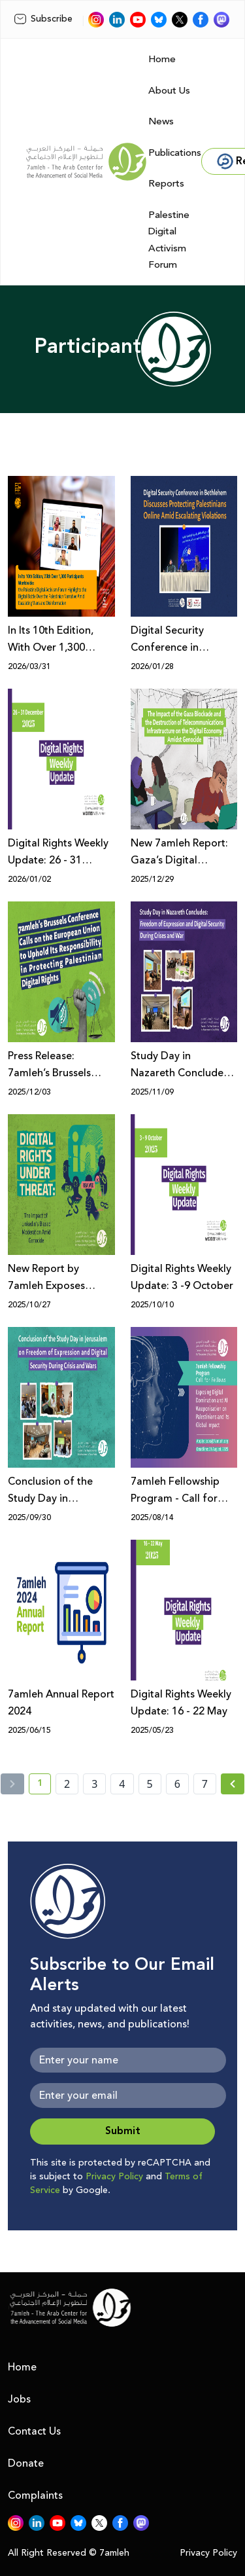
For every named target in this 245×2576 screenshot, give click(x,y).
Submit (122, 2131)
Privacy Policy (114, 2176)
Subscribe (43, 19)
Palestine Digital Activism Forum (168, 240)
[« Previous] (12, 1783)
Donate (26, 2463)
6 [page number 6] (177, 1784)
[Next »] (232, 1783)
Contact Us (34, 2431)
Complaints (35, 2495)
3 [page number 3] (94, 1784)
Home (162, 59)
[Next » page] (232, 1783)
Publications (174, 152)
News (161, 121)
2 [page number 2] (67, 1784)
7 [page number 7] (205, 1784)
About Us (169, 90)
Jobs (19, 2399)
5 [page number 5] (150, 1784)
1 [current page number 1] (44, 1785)
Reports (166, 183)
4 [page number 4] (122, 1784)
